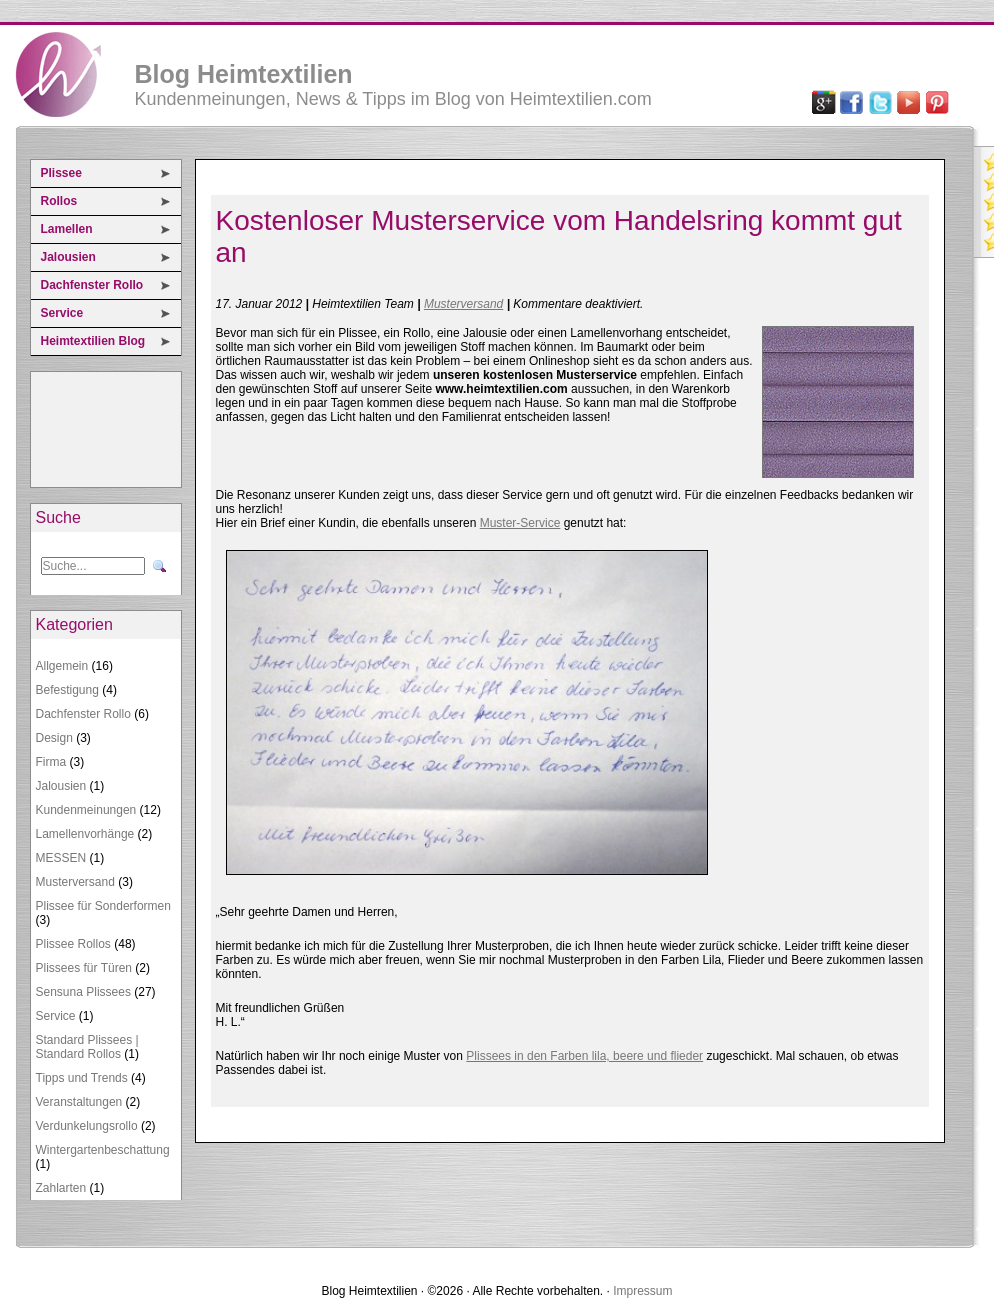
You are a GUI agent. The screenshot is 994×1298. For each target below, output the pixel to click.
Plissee (61, 173)
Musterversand (75, 882)
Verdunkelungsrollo (87, 1126)
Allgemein (62, 666)
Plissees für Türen (84, 968)
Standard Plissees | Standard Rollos (87, 1047)
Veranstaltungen (79, 1102)
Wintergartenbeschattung (103, 1150)
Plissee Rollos (73, 944)
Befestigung (67, 690)
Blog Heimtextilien (244, 74)
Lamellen (67, 229)
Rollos (59, 201)
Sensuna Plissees (83, 992)
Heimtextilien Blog (93, 341)
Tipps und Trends (82, 1078)
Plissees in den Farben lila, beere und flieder (584, 1056)
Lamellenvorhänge (85, 834)
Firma (51, 762)
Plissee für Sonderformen (103, 906)
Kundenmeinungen (86, 810)
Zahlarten (61, 1188)
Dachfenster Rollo (92, 285)
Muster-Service (520, 523)
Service (62, 313)
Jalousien (68, 257)
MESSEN (61, 858)
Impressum (642, 1291)
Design (54, 738)
